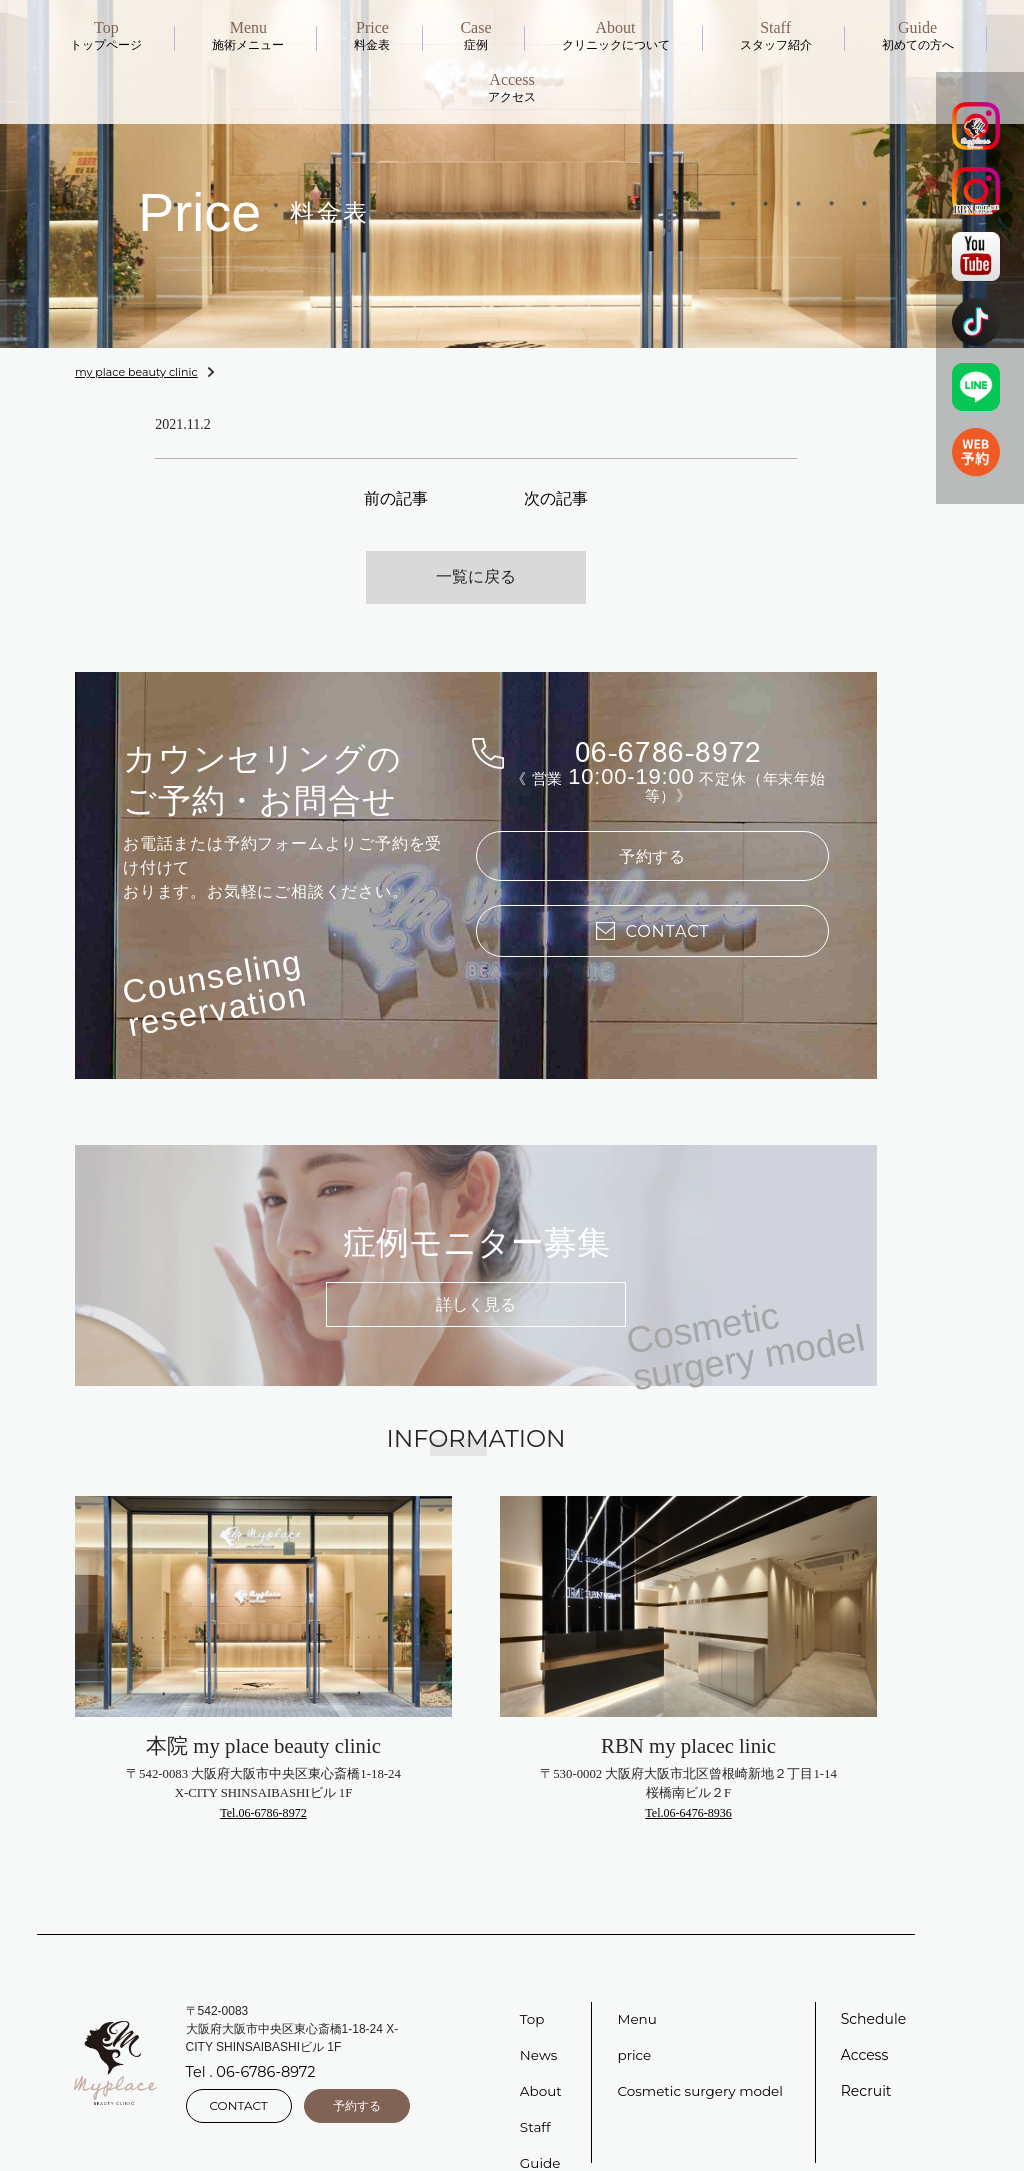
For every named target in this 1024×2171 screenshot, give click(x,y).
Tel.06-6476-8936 (689, 1780)
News (539, 2023)
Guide (541, 2131)
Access (865, 2023)
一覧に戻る (476, 550)
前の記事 (396, 496)
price (634, 2023)
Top (533, 1987)
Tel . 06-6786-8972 (249, 2041)
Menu (637, 1987)
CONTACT (239, 2071)
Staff (536, 2095)
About (541, 2059)
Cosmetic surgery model (702, 2059)
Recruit (866, 2059)
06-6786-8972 (669, 721)
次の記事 (556, 496)
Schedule (873, 1987)
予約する (653, 830)
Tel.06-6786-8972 (264, 1780)
